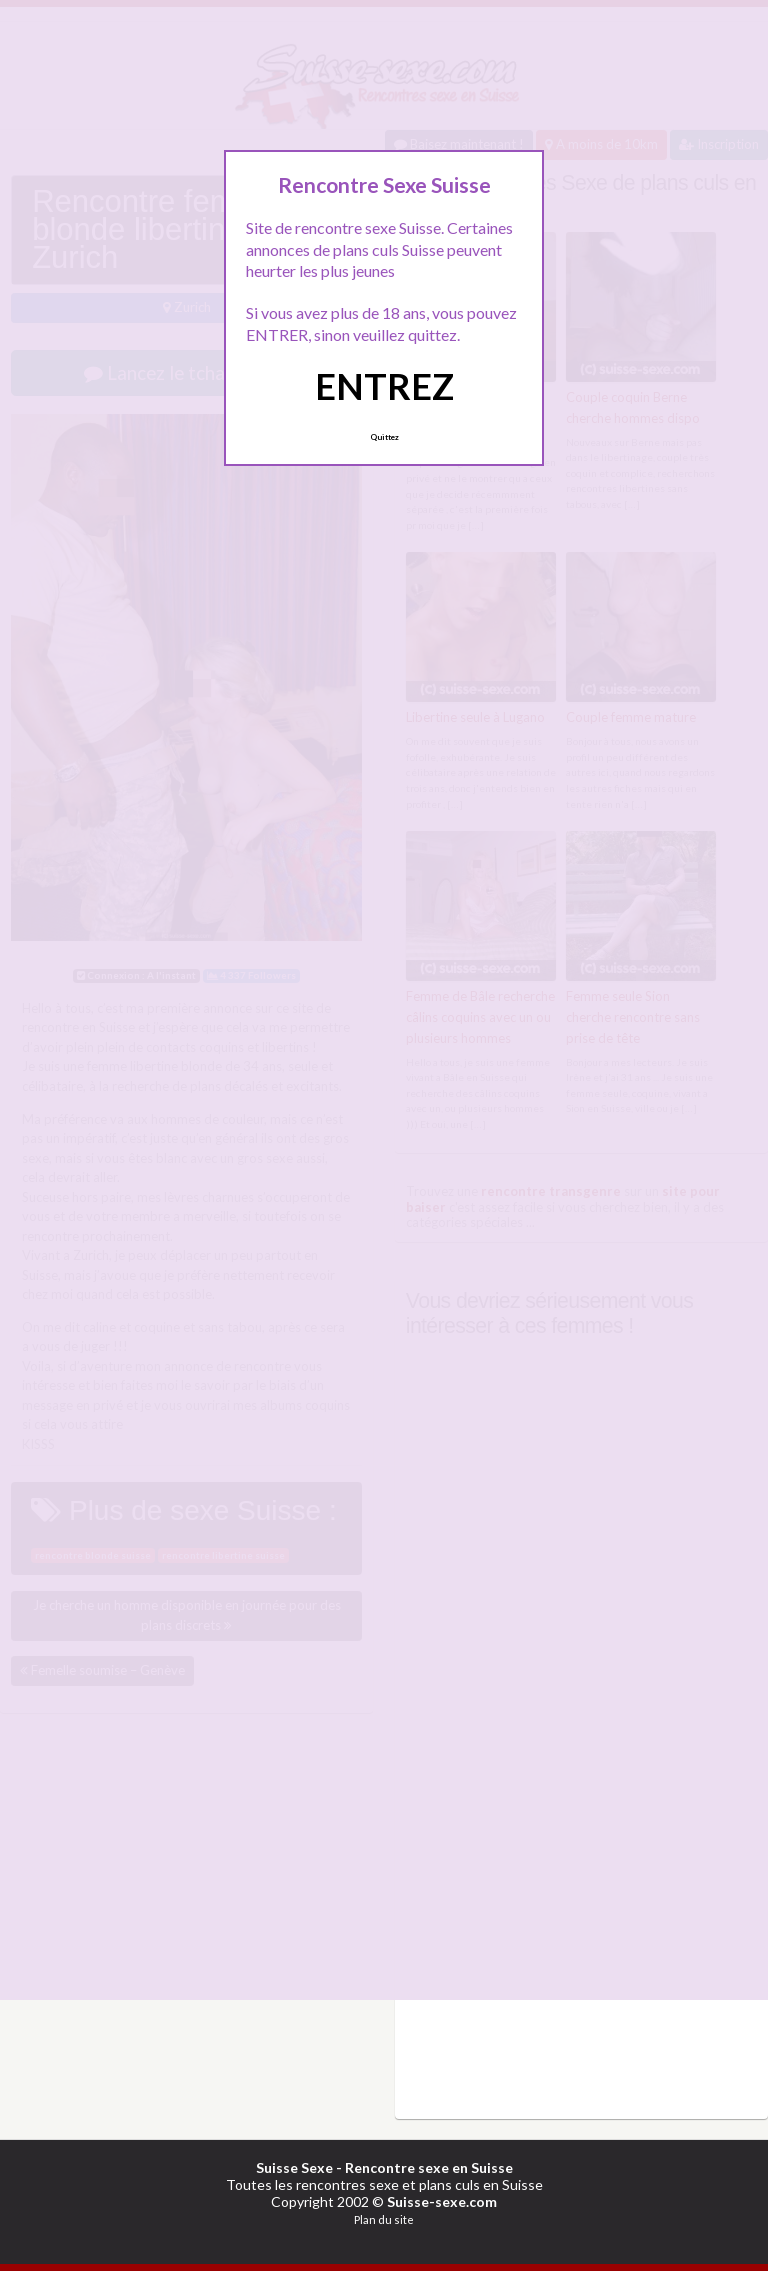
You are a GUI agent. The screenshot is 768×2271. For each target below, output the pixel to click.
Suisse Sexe (294, 2167)
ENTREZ (384, 386)
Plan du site (384, 2219)
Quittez (384, 437)
